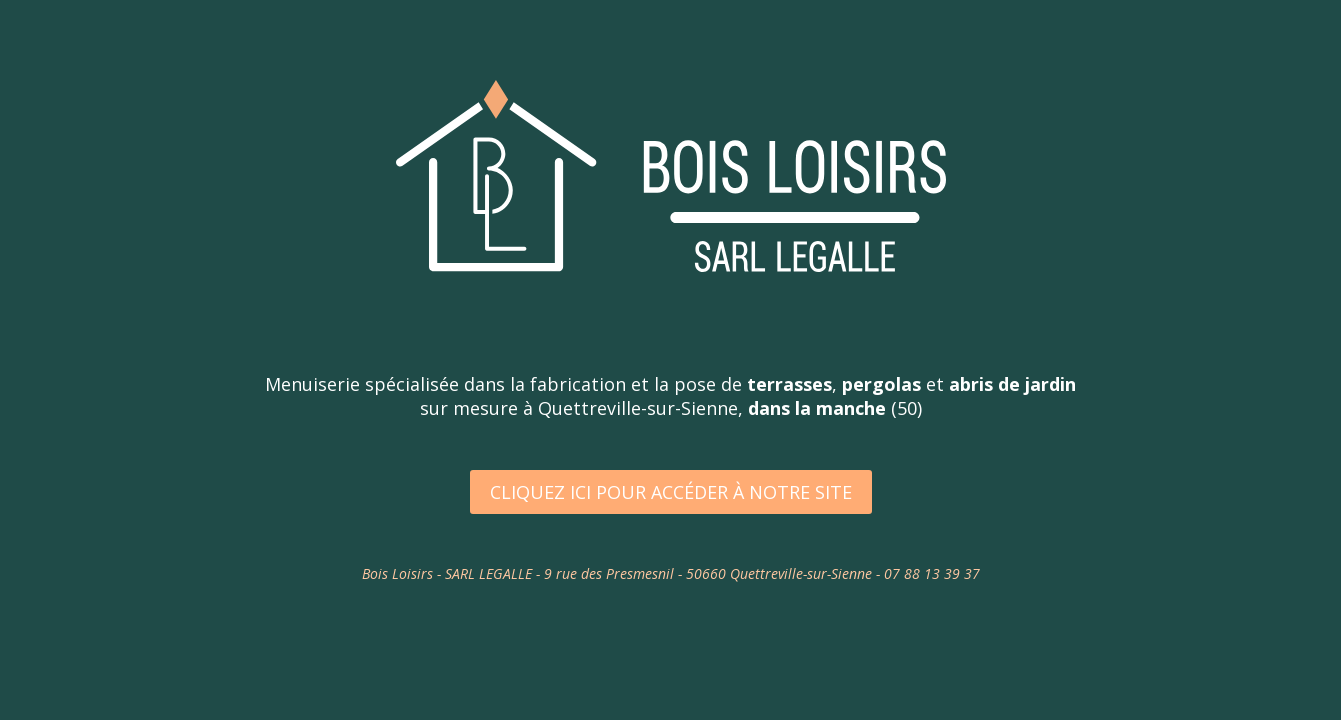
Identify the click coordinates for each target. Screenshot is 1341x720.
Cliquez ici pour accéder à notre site (671, 492)
